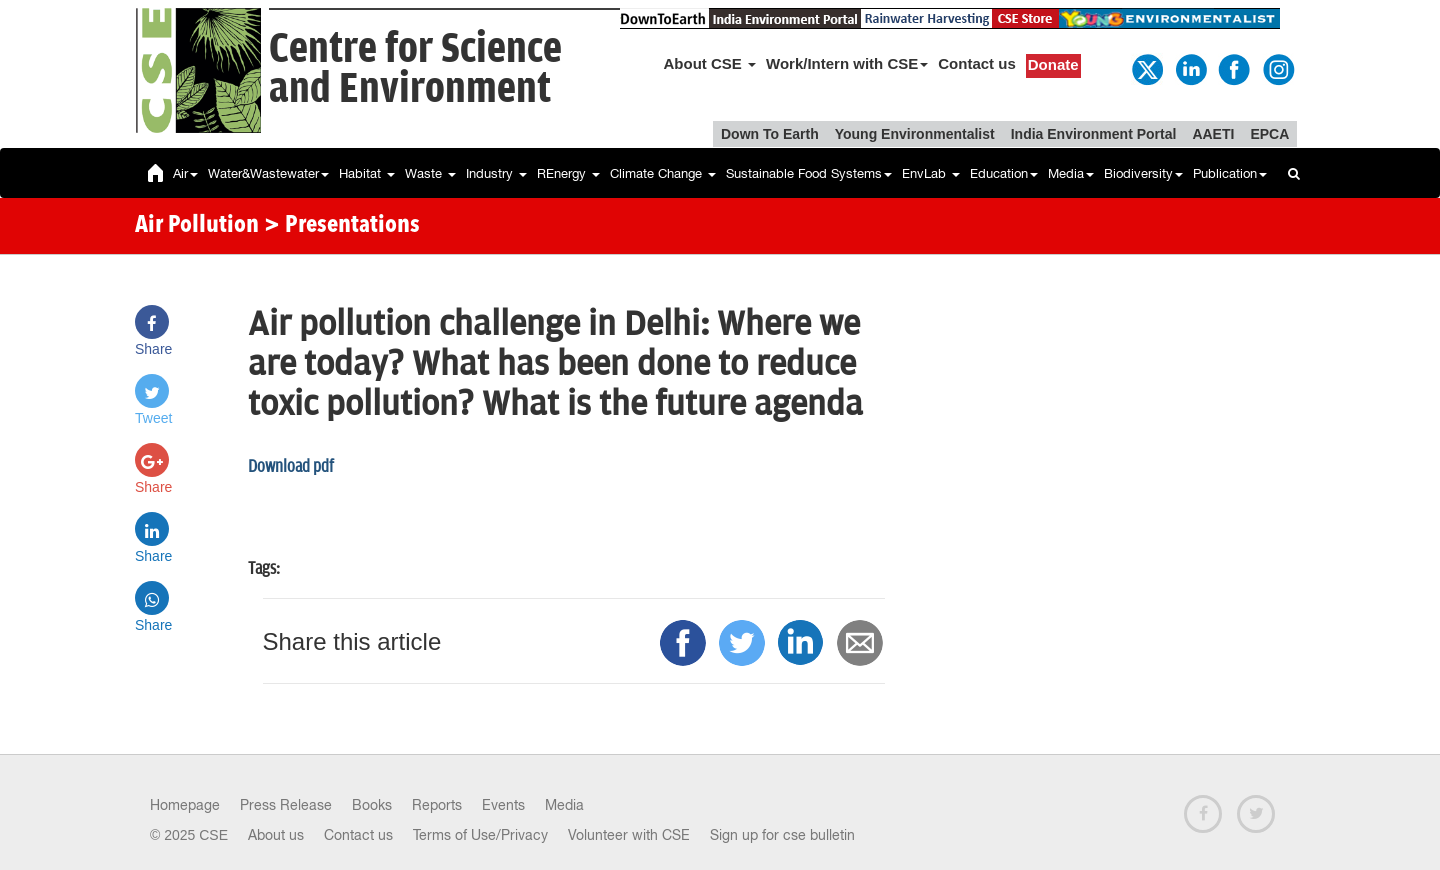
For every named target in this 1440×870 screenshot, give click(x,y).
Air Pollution (197, 226)
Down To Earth (770, 134)
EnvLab (931, 173)
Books (372, 805)
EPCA (1269, 134)
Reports (437, 805)
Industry (496, 173)
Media (1071, 173)
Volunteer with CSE (629, 835)
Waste (430, 173)
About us (276, 835)
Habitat (367, 173)
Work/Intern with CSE (847, 63)
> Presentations (342, 226)
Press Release (286, 805)
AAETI (1213, 134)
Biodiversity (1143, 173)
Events (503, 805)
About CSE (710, 63)
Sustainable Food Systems (809, 173)
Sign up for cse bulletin (782, 835)
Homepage (185, 805)
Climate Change (663, 173)
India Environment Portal (1094, 134)
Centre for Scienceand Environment (415, 69)
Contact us (977, 63)
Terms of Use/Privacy (480, 835)
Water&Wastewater (268, 173)
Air (185, 173)
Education (1004, 173)
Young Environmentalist (915, 134)
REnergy (568, 173)
